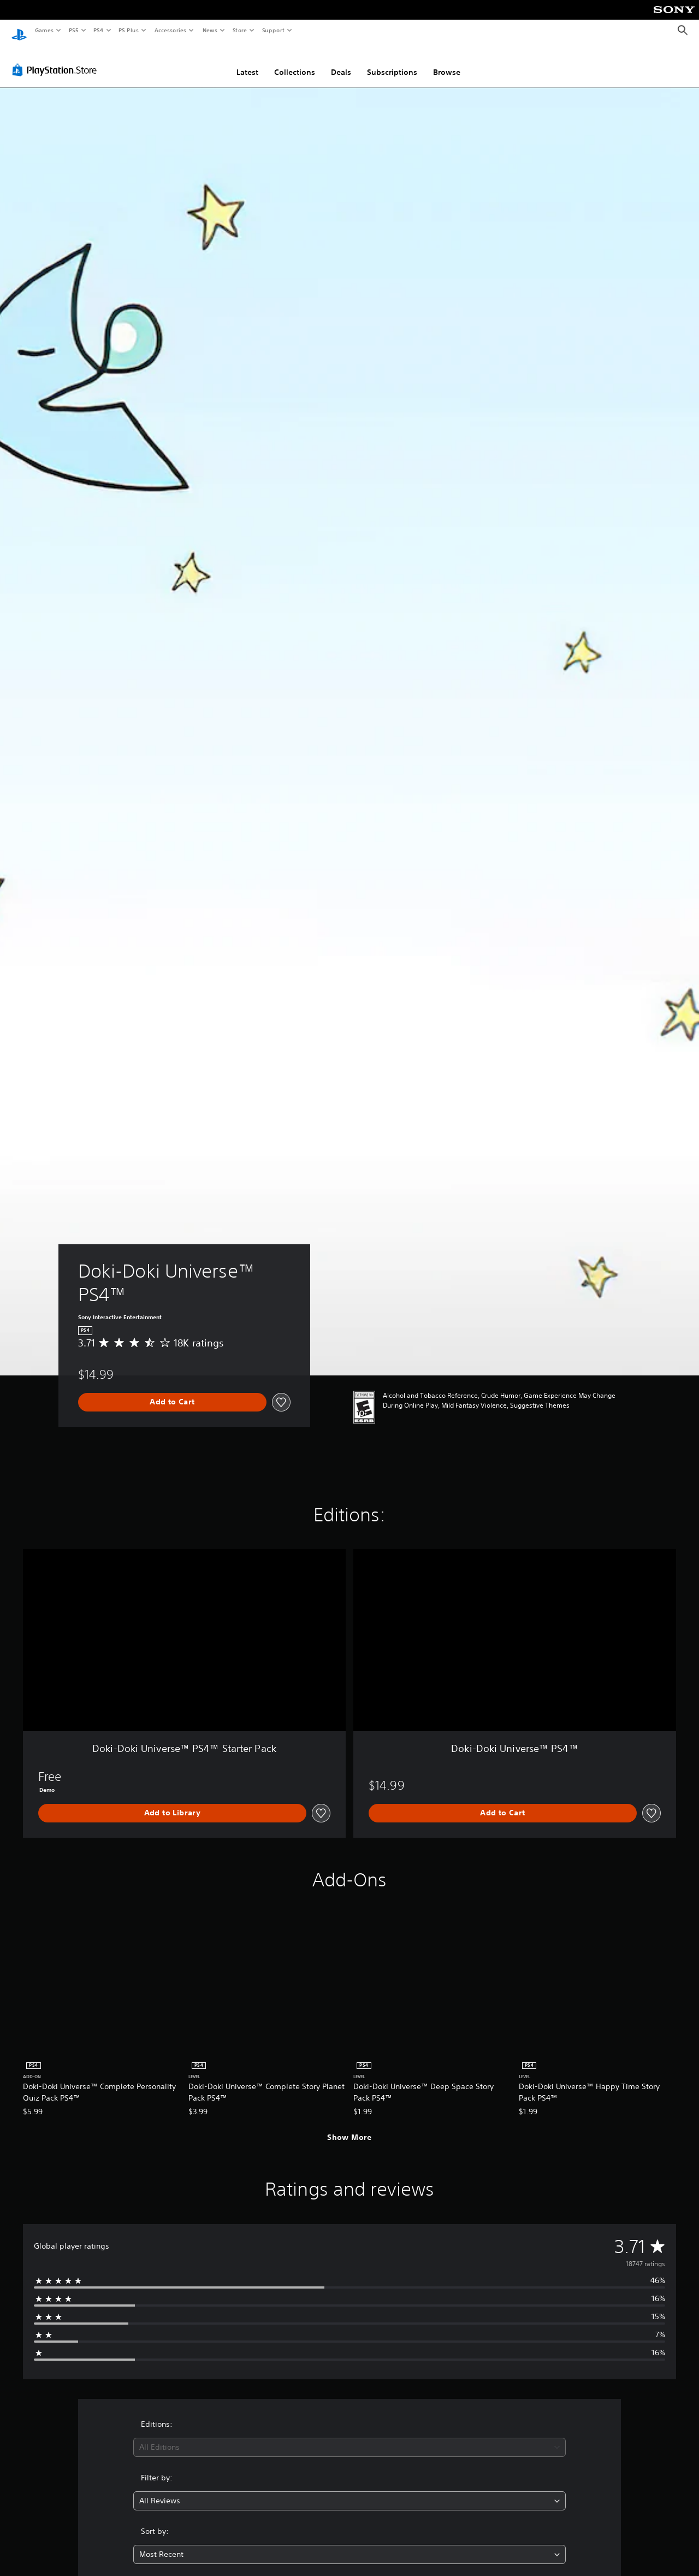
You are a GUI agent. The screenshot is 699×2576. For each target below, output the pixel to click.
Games (43, 30)
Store (239, 30)
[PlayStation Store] (57, 59)
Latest (247, 62)
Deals (341, 62)
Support (273, 30)
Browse (446, 62)
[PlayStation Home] (19, 31)
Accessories (170, 30)
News (210, 30)
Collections (294, 62)
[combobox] (349, 2436)
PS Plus (129, 30)
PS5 (73, 30)
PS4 (98, 30)
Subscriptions (392, 62)
